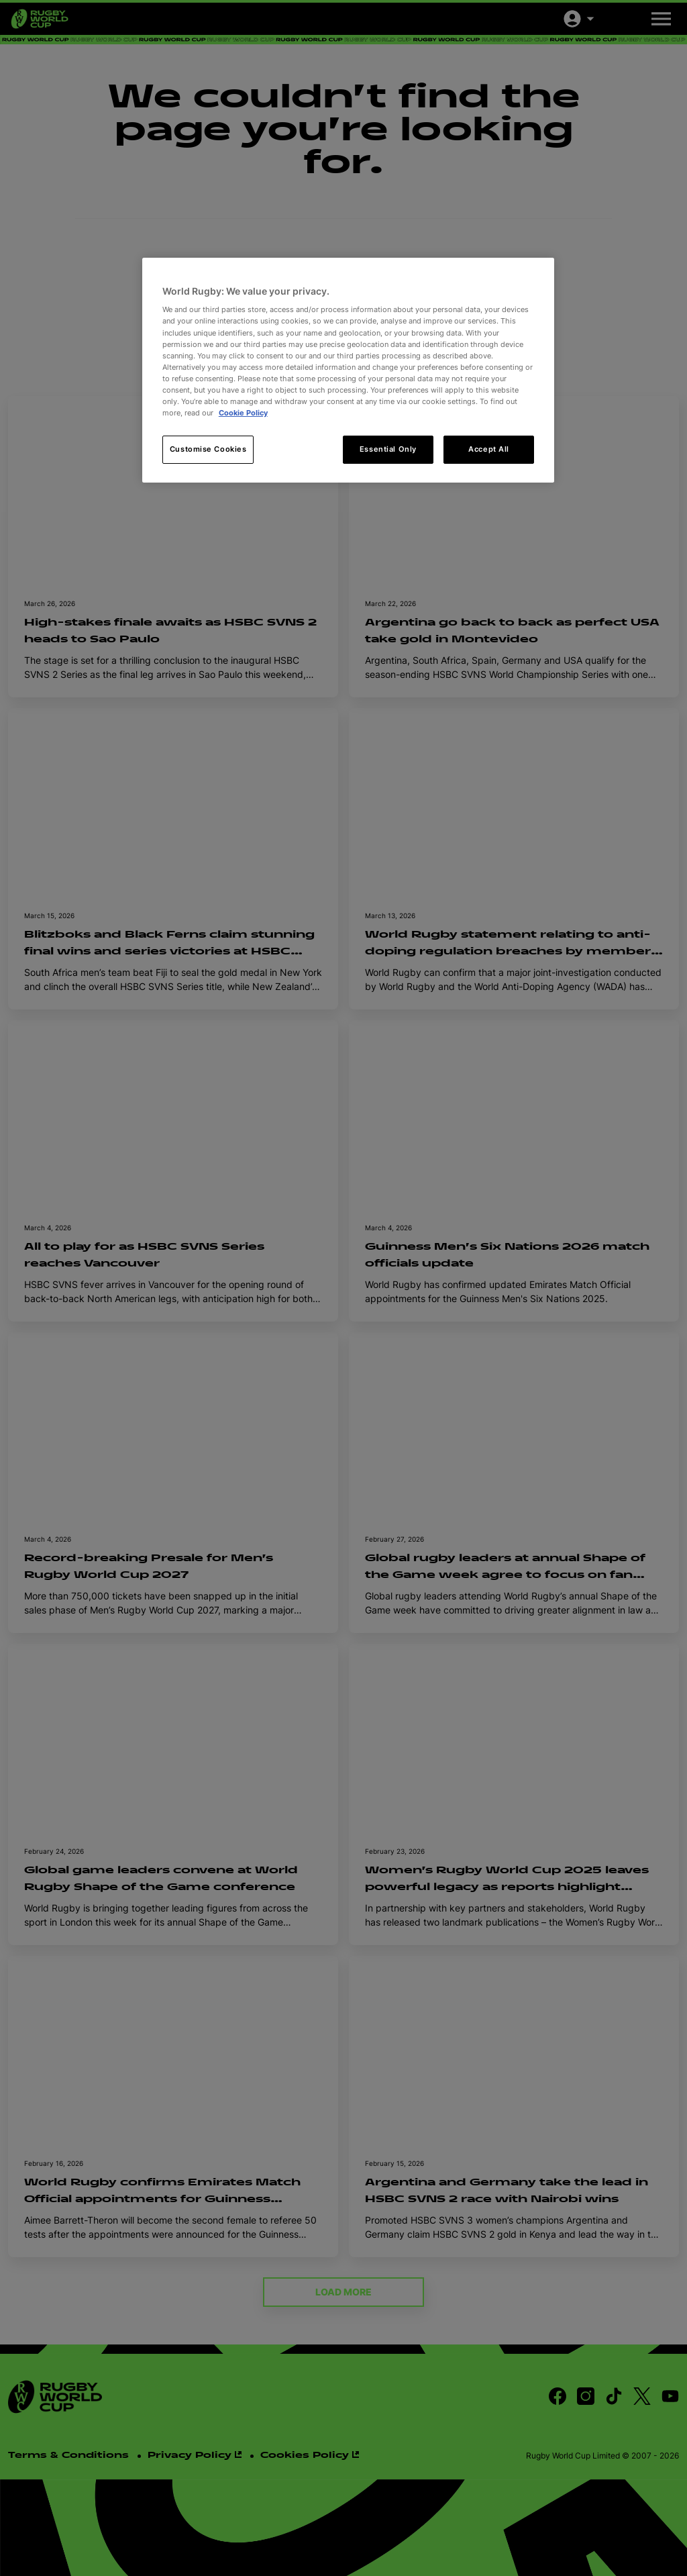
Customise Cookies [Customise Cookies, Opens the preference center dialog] (208, 449)
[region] (348, 370)
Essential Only (388, 449)
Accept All (488, 449)
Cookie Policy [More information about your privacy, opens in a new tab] (243, 412)
